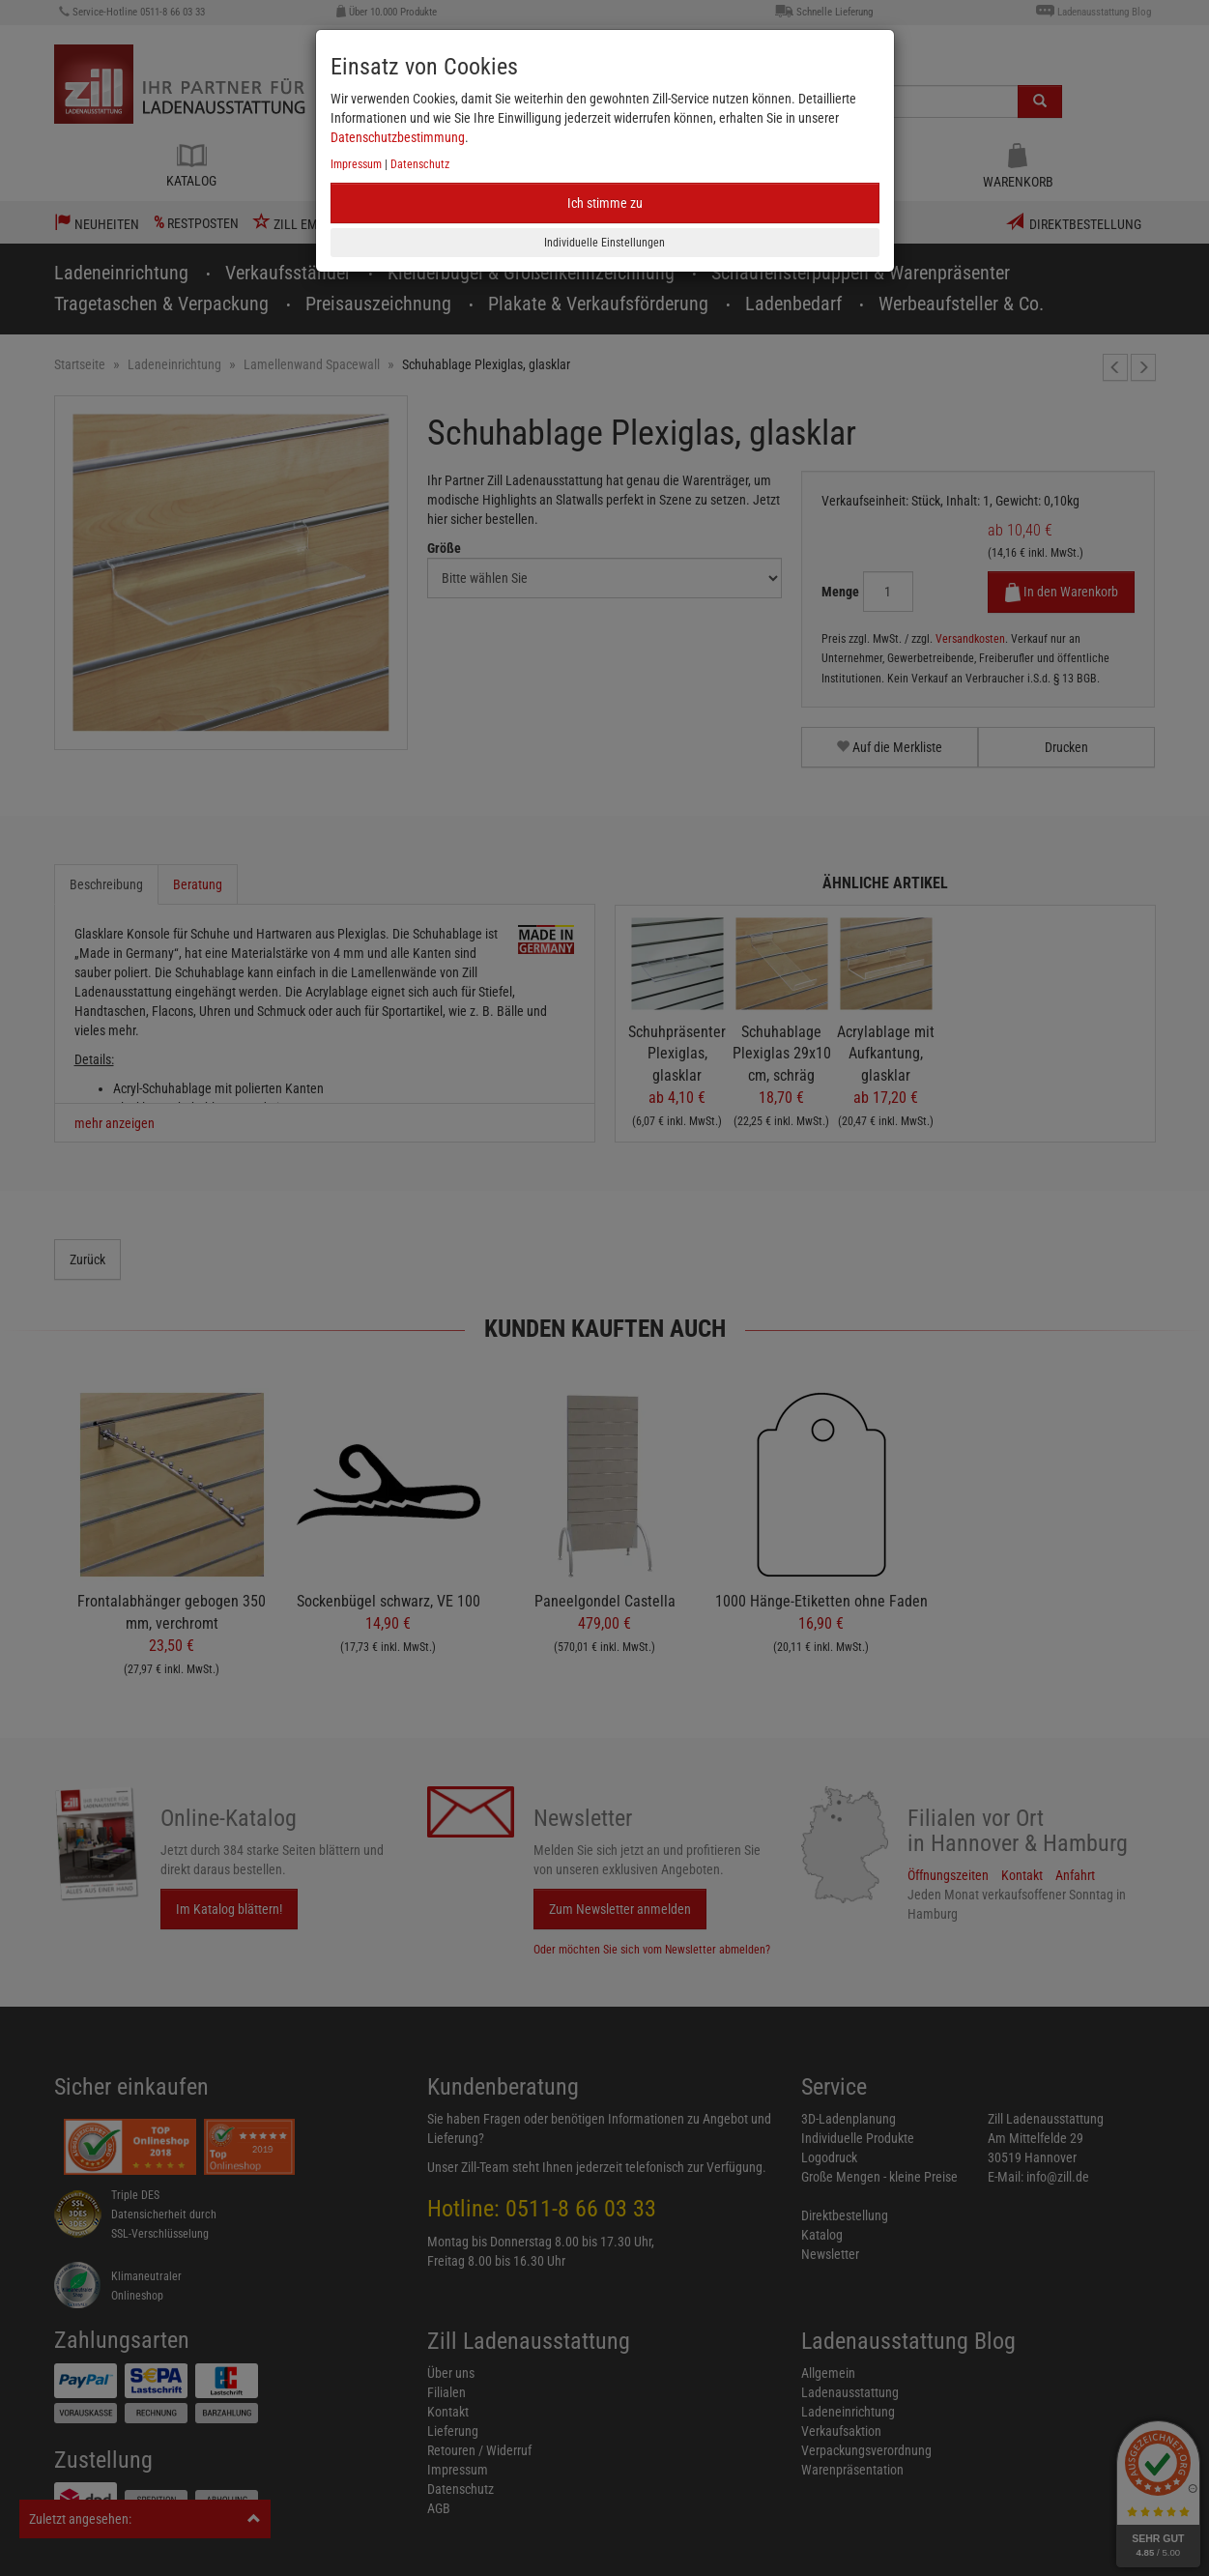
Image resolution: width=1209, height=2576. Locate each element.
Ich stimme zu (605, 203)
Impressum (356, 164)
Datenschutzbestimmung (398, 137)
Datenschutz (419, 164)
